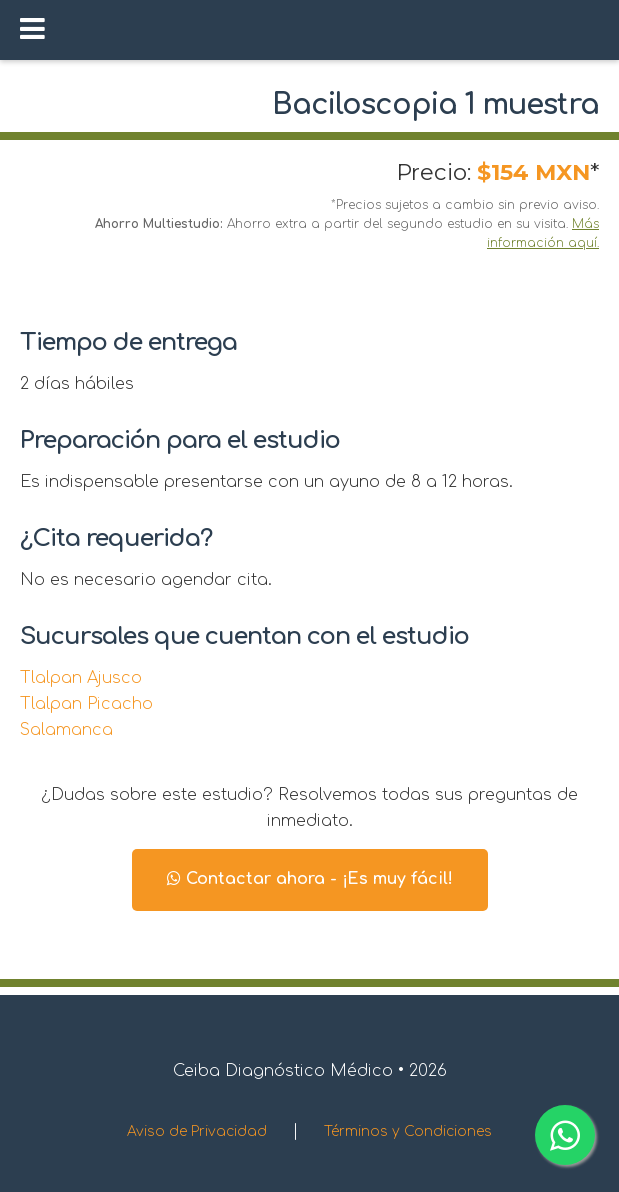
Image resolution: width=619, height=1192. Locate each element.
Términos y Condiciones (408, 1131)
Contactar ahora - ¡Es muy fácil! (310, 879)
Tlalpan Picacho (86, 704)
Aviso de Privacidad (197, 1131)
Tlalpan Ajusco (81, 678)
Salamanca (66, 730)
